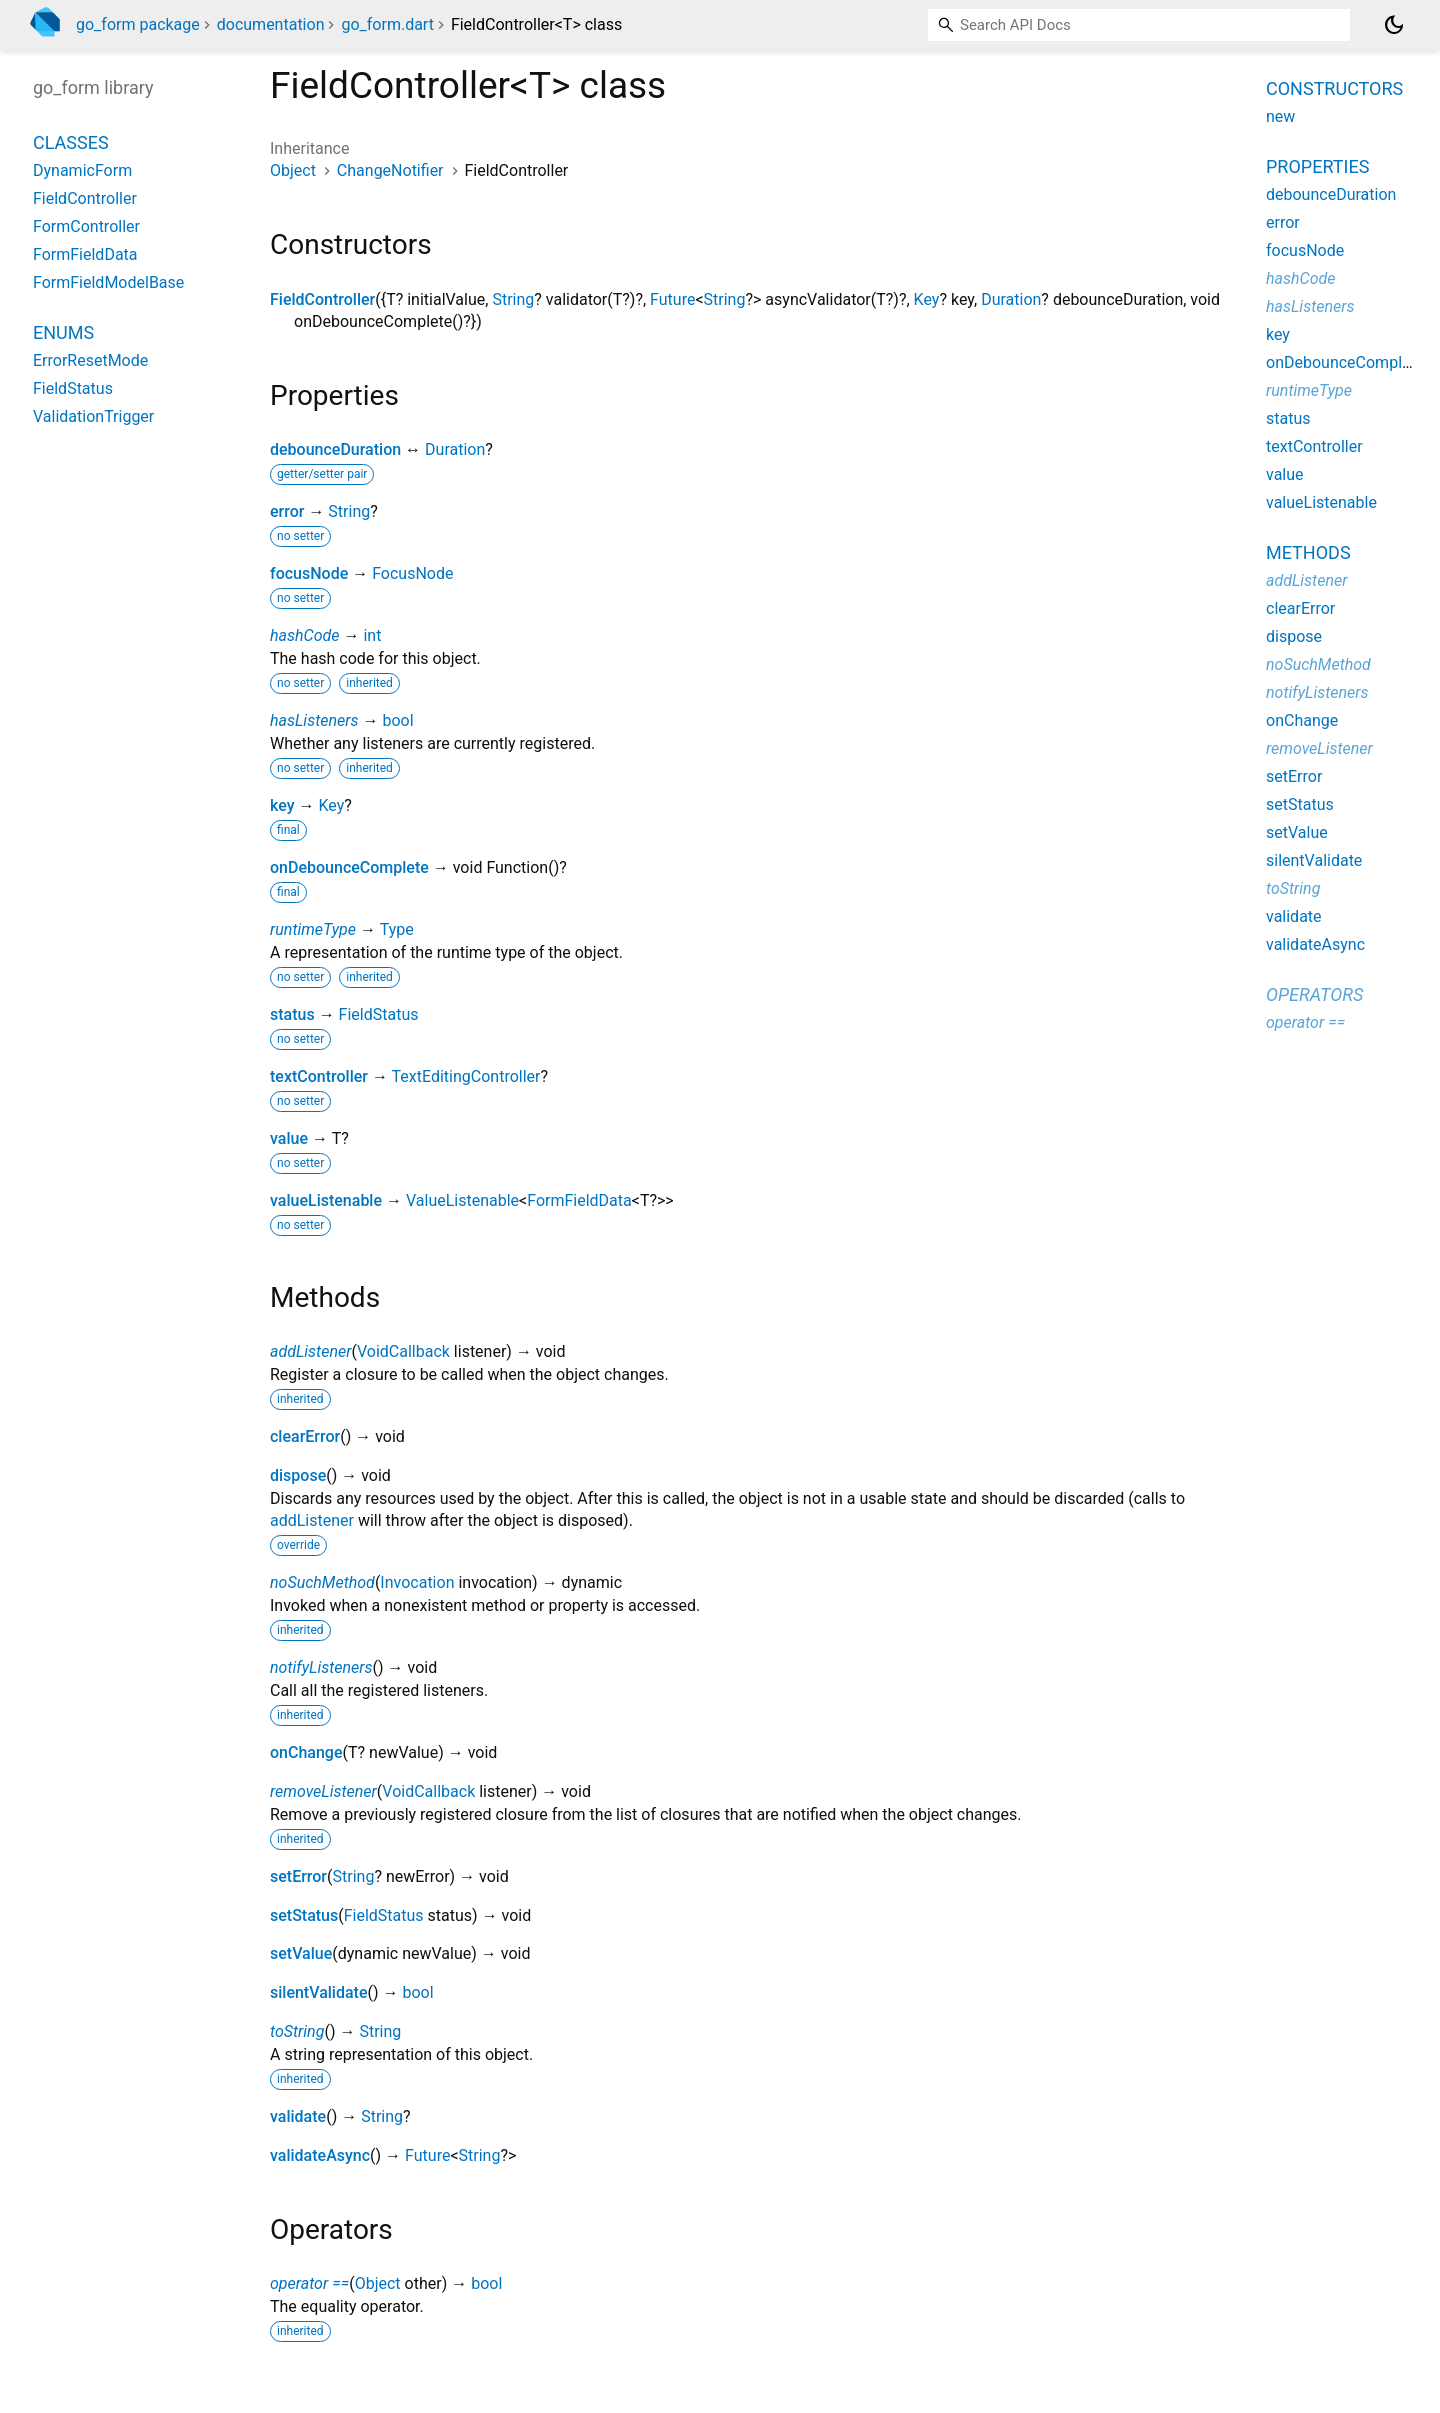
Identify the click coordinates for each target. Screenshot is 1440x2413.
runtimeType (313, 929)
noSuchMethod (322, 1582)
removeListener (323, 1791)
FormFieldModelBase (108, 282)
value (289, 1138)
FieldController (322, 299)
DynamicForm (82, 170)
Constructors (1334, 88)
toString (297, 2031)
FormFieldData (579, 1200)
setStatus (304, 1915)
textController (319, 1076)
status (292, 1014)
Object (293, 170)
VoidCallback (403, 1351)
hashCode (304, 635)
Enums (63, 332)
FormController (86, 226)
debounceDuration (335, 449)
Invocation (417, 1582)
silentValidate (318, 1992)
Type (397, 929)
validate (298, 2116)
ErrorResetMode (90, 360)
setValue (301, 1953)
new (1280, 116)
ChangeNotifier (390, 170)
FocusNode (412, 573)
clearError (305, 1436)
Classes (71, 142)
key (282, 805)
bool (397, 720)
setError (298, 1876)
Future (672, 299)
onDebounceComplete (349, 867)
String (513, 299)
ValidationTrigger (93, 416)
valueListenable (326, 1200)
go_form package (138, 24)
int (372, 635)
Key (927, 299)
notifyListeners (321, 1667)
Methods (1308, 552)
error (287, 511)
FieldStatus (379, 1014)
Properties (1317, 166)
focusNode (309, 573)
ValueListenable (462, 1200)
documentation (271, 24)
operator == (309, 2283)
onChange (306, 1752)
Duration (1011, 299)
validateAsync (320, 2155)
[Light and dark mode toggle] (1394, 25)
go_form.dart (387, 24)
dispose (298, 1475)
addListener (310, 1351)
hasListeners (314, 720)
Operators (1314, 994)
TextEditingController (466, 1076)
